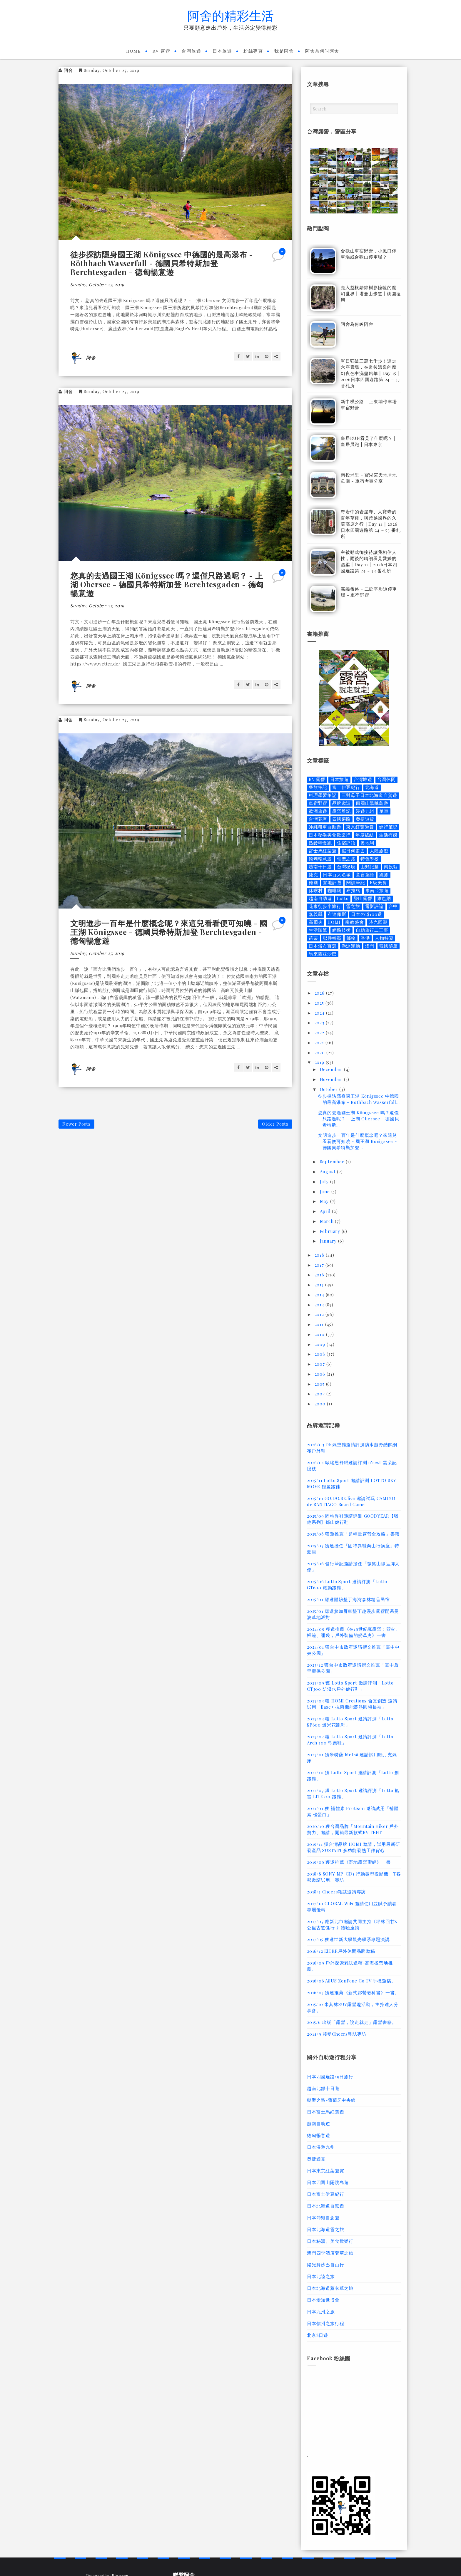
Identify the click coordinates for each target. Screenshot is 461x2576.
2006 (321, 1374)
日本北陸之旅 (321, 2276)
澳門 (370, 946)
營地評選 (332, 882)
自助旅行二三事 (372, 930)
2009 (321, 1344)
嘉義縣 (316, 914)
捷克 (313, 874)
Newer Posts (76, 1124)
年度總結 (364, 835)
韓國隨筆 (388, 946)
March (327, 1221)
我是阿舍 (284, 51)
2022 (320, 1032)
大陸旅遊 (379, 851)
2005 (320, 1384)
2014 (320, 1295)
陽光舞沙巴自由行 (325, 2264)
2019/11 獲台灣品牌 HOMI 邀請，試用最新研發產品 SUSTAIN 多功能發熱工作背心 (353, 1847)
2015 (320, 1285)
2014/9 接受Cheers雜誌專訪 (336, 2034)
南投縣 (391, 866)
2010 (320, 1334)
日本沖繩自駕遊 (323, 2217)
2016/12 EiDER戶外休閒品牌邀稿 (341, 1951)
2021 (320, 1042)
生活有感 (388, 835)
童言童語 (365, 874)
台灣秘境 (346, 866)
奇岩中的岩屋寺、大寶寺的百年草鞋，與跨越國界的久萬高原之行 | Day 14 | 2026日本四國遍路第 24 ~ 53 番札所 (370, 524)
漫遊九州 (365, 811)
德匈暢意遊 (320, 859)
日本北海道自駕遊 (325, 2206)
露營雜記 (341, 811)
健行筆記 (388, 827)
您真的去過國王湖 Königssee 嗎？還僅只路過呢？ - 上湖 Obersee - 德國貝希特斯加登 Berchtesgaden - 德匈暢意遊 (167, 584)
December (332, 1069)
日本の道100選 (366, 914)
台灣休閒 (386, 779)
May (325, 1201)
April (326, 1211)
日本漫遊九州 (321, 2147)
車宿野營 (318, 803)
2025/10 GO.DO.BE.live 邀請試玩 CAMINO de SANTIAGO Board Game (351, 1501)
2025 (320, 1003)
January (329, 1241)
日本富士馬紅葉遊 (325, 2112)
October (329, 1089)
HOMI (334, 922)
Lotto (343, 898)
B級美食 (378, 882)
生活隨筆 (318, 930)
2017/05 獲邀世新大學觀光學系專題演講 (348, 1939)
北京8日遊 (317, 2335)
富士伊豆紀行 (346, 787)
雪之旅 (353, 906)
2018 (320, 1255)
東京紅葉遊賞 (360, 827)
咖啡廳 (334, 890)
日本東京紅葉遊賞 (325, 2170)
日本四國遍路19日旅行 (330, 2076)
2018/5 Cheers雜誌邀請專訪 (336, 1892)
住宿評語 (346, 843)
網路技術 (341, 930)
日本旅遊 (222, 51)
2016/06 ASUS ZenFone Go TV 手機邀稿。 (351, 1981)
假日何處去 (353, 851)
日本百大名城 (337, 874)
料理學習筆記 (323, 795)
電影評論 (374, 906)
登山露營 (363, 898)
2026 (320, 993)
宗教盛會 (354, 922)
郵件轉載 (332, 938)
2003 (320, 1394)
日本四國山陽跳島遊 (328, 2182)
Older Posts (275, 1124)
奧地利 (367, 843)
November (332, 1079)
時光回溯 (378, 922)
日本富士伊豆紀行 (325, 2194)
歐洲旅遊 (318, 811)
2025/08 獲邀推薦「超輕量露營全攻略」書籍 (353, 1534)
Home (133, 51)
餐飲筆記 (318, 787)
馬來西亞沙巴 (323, 954)
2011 (320, 1324)
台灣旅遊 (191, 51)
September (333, 1161)
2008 (321, 1354)
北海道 (372, 787)
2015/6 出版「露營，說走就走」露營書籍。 (351, 2022)
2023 (320, 1022)
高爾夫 (316, 922)
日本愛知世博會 (323, 2300)
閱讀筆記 (355, 882)
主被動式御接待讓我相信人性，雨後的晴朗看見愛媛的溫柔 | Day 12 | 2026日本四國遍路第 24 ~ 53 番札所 (369, 561)
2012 (320, 1314)
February (331, 1231)
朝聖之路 (346, 859)
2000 (321, 1404)
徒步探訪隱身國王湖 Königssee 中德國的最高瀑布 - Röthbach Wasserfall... (359, 1099)
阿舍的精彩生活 (230, 15)
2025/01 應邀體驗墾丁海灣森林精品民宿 (348, 1599)
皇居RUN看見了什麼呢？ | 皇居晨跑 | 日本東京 (368, 441)
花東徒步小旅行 (325, 906)
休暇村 (316, 890)
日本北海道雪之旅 (325, 2229)
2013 (320, 1305)
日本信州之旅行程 (325, 2323)
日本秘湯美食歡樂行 (329, 835)
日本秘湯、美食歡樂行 (330, 2241)
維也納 (384, 898)
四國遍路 (341, 819)
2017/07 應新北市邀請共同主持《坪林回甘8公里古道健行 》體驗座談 (352, 1924)
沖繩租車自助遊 (325, 827)
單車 (384, 811)
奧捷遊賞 (365, 819)
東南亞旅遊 (377, 890)
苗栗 (313, 938)
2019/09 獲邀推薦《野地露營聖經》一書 (349, 1862)
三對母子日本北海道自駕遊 (369, 795)
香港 (365, 938)
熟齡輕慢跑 (320, 843)
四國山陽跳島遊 (372, 803)
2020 (320, 1052)
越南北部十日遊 (323, 2088)
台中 (393, 906)
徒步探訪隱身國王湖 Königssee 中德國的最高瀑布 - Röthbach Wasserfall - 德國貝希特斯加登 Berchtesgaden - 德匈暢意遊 (161, 263)
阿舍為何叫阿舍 (322, 51)
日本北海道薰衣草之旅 (330, 2288)
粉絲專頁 (253, 51)
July (325, 1181)
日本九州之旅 (321, 2311)
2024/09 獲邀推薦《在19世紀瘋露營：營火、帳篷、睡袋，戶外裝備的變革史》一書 (353, 1632)
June (325, 1191)
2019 (320, 1062)
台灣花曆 (318, 819)
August (328, 1171)
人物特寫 (384, 938)
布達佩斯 (337, 914)
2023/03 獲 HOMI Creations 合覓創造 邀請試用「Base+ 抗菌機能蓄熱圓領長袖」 (352, 1704)
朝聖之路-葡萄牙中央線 (331, 2100)
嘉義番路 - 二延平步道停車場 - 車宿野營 (369, 592)
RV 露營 (162, 51)
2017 (320, 1265)
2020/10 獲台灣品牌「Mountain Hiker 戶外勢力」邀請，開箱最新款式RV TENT (353, 1829)
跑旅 (384, 874)
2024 (320, 1013)
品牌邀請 (341, 803)
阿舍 (68, 70)
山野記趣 (369, 866)
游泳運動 (351, 946)
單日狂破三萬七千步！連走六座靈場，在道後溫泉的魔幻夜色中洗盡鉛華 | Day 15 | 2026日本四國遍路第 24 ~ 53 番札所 (370, 373)
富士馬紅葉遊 (323, 851)
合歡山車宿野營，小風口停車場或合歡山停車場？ (369, 254)
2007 (320, 1364)
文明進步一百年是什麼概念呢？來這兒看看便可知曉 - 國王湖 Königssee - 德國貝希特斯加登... (357, 1141)
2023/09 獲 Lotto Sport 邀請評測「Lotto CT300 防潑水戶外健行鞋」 (350, 1686)
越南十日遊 (320, 866)
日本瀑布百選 (323, 946)
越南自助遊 (320, 898)
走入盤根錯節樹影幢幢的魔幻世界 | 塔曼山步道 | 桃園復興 (371, 293)
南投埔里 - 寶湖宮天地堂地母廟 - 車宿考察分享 (369, 478)
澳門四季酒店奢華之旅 (330, 2253)
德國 (313, 882)
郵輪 (351, 938)
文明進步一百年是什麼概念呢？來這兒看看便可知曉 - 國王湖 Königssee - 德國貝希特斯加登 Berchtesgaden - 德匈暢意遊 (169, 932)
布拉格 (353, 890)
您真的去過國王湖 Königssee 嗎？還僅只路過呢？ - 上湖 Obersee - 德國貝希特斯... (358, 1118)
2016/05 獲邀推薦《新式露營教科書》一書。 (353, 1992)
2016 (320, 1275)
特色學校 (369, 859)
